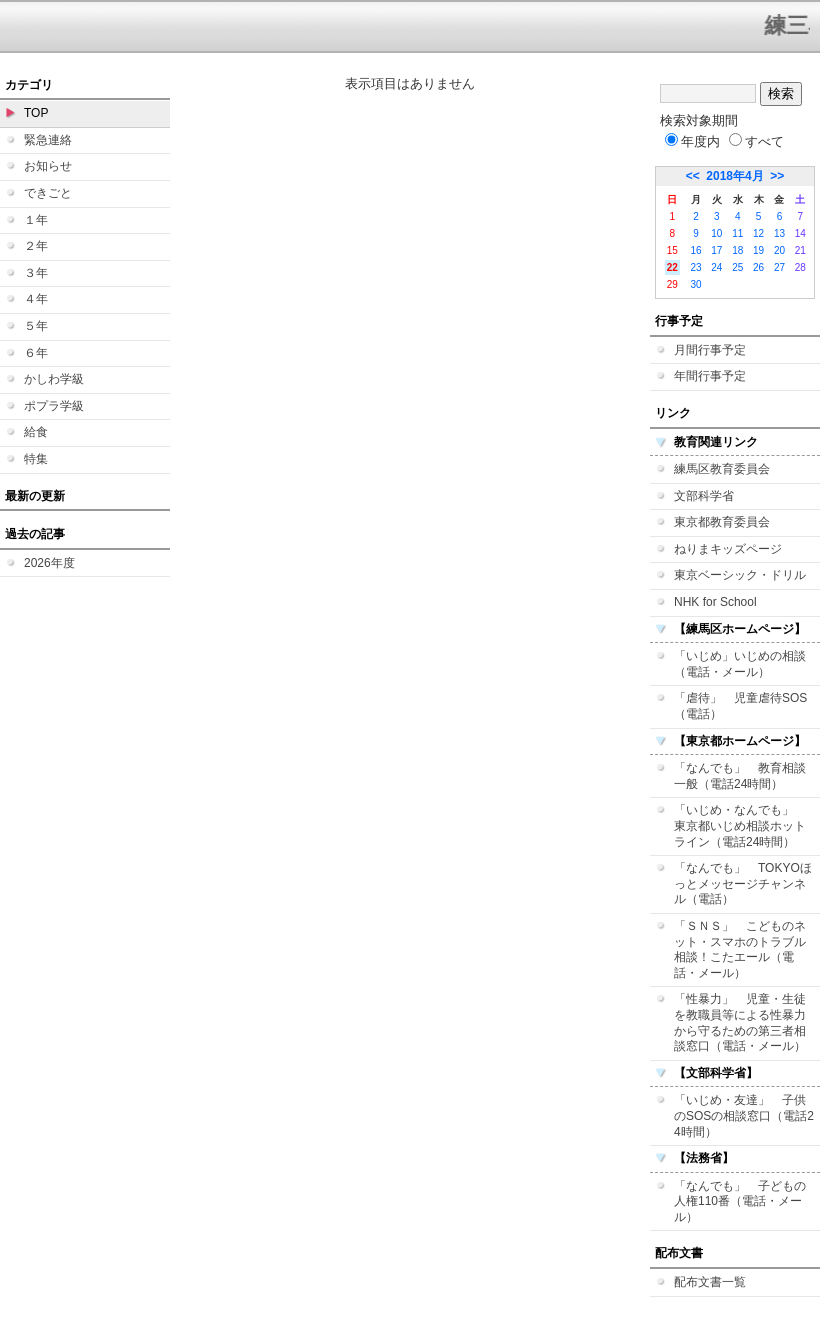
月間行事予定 (710, 350)
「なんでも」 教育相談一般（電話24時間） (740, 776)
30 (695, 284)
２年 (36, 246)
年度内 (692, 141)
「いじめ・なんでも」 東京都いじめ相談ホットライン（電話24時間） (740, 825)
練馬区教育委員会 (722, 469)
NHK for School (715, 602)
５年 (36, 326)
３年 (36, 273)
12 (758, 233)
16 (695, 250)
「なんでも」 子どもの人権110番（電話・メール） (740, 1201)
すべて (756, 141)
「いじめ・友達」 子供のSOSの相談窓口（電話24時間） (744, 1115)
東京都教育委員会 (722, 522)
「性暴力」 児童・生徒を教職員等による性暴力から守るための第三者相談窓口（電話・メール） (740, 1022)
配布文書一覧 (710, 1282)
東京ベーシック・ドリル (740, 575)
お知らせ (48, 166)
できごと (48, 193)
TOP (36, 113)
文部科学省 (704, 496)
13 (779, 233)
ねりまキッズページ (728, 549)
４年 (36, 299)
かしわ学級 (54, 379)
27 (779, 267)
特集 (36, 459)
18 (737, 250)
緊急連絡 (48, 140)
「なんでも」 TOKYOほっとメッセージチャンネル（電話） (743, 883)
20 (779, 250)
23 (695, 267)
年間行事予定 (710, 376)
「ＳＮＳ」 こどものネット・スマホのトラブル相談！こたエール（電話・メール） (740, 949)
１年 (36, 220)
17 (716, 250)
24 (716, 267)
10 (716, 233)
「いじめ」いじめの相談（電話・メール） (740, 664)
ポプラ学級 (54, 406)
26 (758, 267)
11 (737, 233)
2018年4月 (734, 176)
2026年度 (49, 563)
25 (737, 267)
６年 (36, 353)
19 (758, 250)
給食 (36, 432)
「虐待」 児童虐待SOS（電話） (740, 706)
